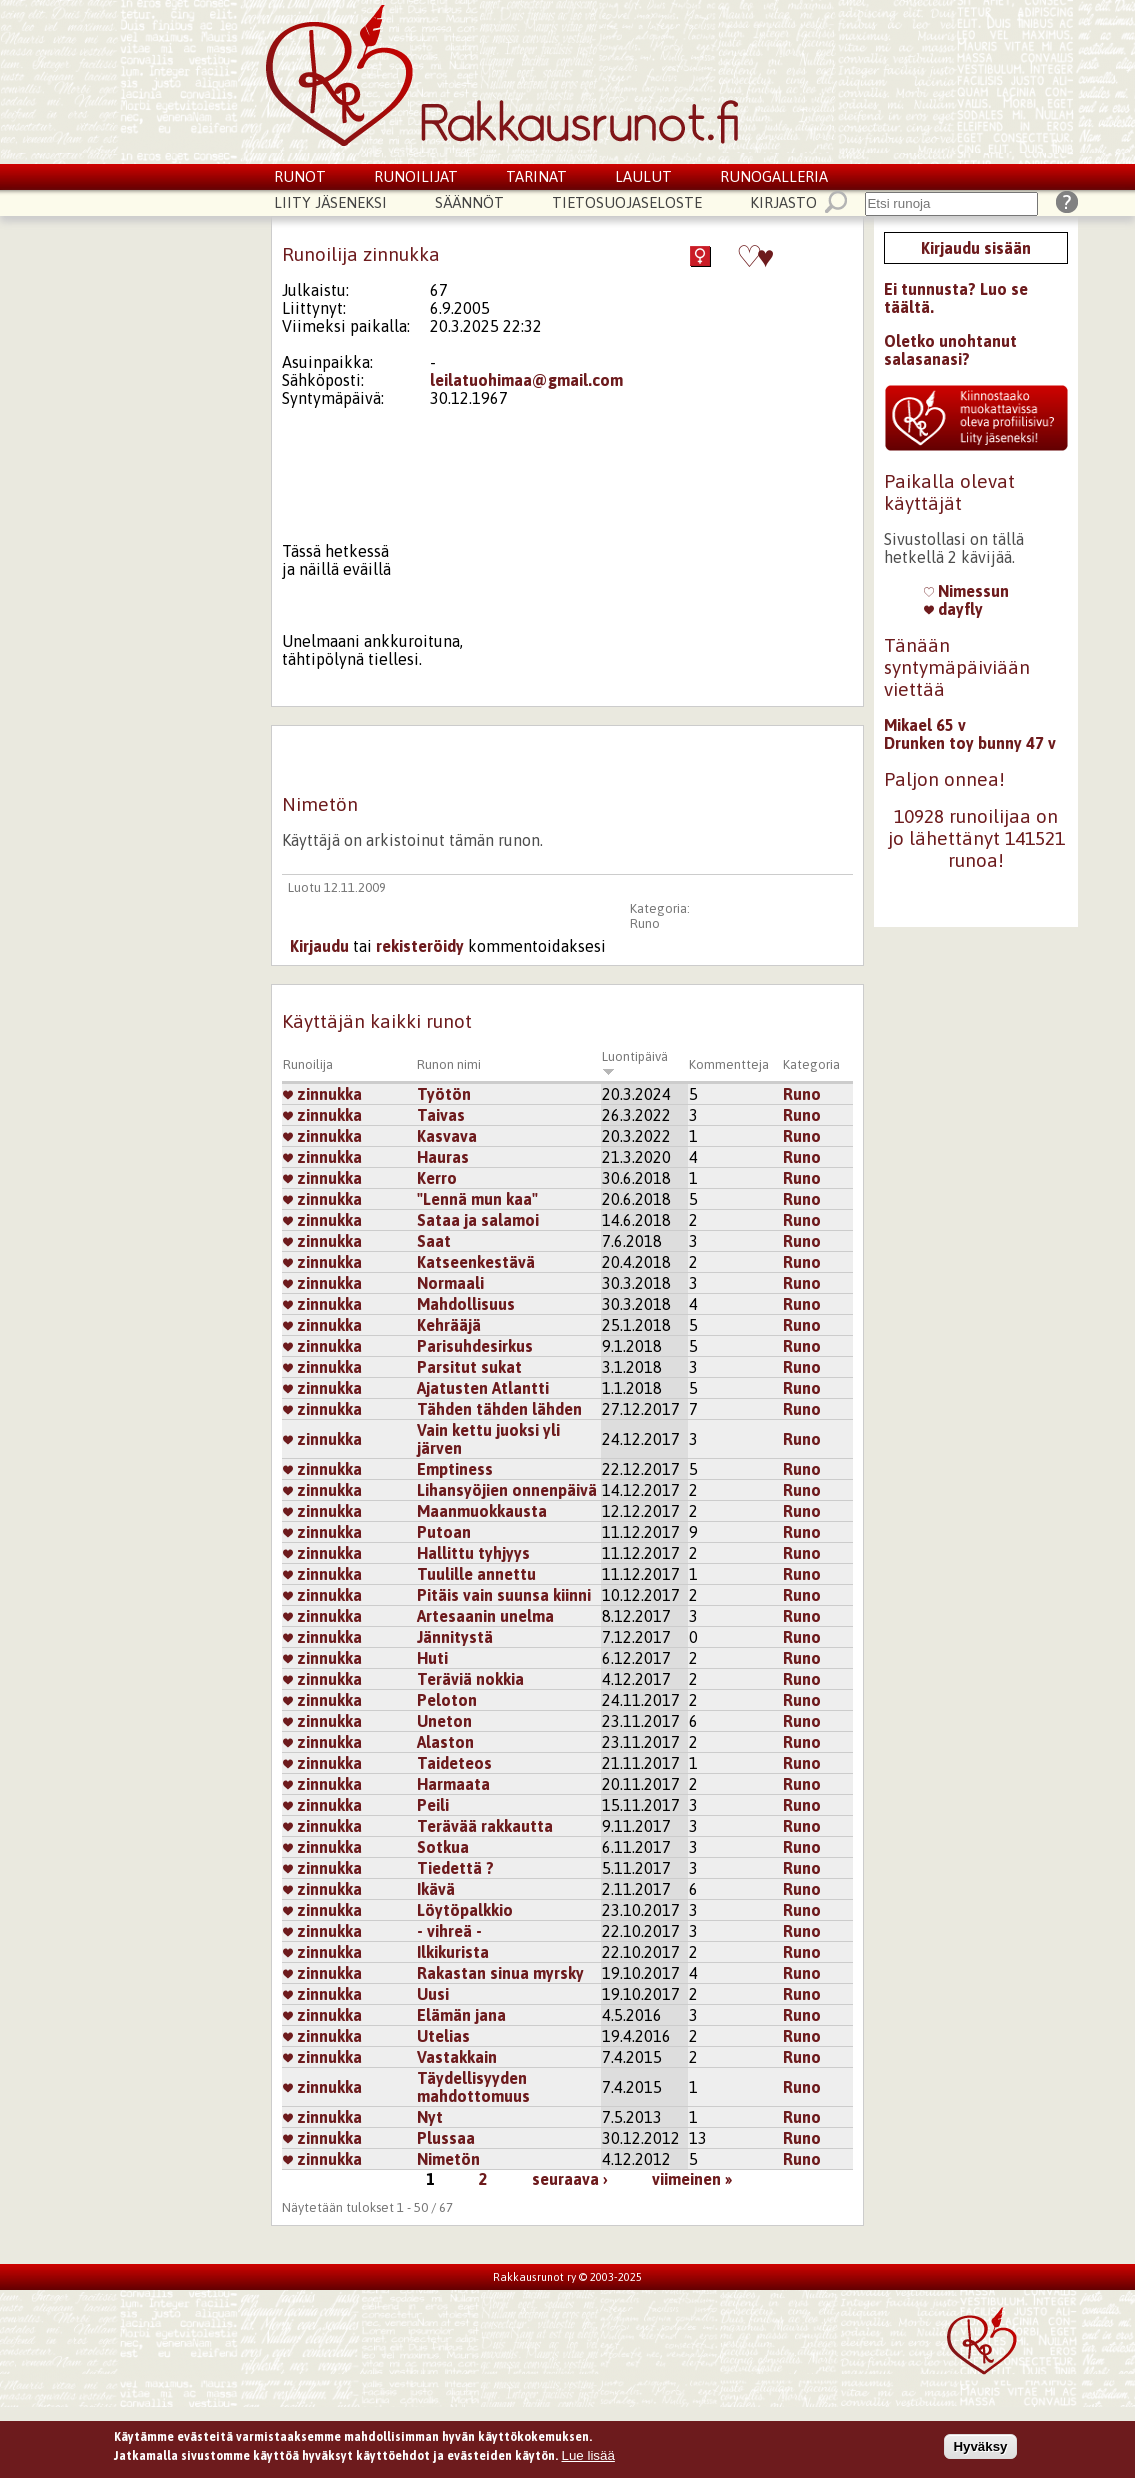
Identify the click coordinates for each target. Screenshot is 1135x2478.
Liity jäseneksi (330, 202)
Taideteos (454, 1763)
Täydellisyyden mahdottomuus (473, 2087)
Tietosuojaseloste (627, 202)
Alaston (445, 1742)
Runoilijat (416, 176)
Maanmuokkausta (482, 1511)
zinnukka (322, 1094)
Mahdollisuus (466, 1304)
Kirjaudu (319, 946)
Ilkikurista (453, 1952)
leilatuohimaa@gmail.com (526, 380)
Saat (434, 1241)
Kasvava (447, 1136)
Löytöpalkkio (465, 1910)
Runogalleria (774, 176)
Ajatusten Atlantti (483, 1388)
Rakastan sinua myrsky (500, 1973)
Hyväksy (980, 2446)
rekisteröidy (420, 946)
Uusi (433, 1994)
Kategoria (811, 1064)
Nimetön (448, 2159)
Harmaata (453, 1784)
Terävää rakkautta (485, 1826)
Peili (433, 1805)
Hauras (443, 1157)
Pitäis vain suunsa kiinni (504, 1595)
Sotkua (443, 1847)
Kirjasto (783, 202)
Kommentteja (729, 1064)
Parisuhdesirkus (475, 1346)
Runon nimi (449, 1064)
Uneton (444, 1721)
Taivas (441, 1115)
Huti (432, 1658)
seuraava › (570, 2179)
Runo (645, 923)
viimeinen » (692, 2179)
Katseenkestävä (476, 1262)
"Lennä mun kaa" (477, 1199)
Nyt (430, 2117)
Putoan (444, 1532)
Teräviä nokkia (470, 1679)
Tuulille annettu (476, 1574)
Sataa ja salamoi (478, 1220)
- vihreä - (449, 1931)
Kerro (437, 1178)
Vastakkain (457, 2057)
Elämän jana (461, 2015)
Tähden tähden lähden (499, 1409)
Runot (300, 176)
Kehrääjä (449, 1325)
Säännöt (469, 202)
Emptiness (455, 1469)
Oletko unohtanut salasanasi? (950, 350)
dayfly (953, 609)
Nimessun (966, 591)
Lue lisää (588, 2455)
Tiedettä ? (455, 1868)
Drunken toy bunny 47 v (970, 743)
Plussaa (446, 2138)
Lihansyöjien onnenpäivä (507, 1490)
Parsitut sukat (469, 1367)
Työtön (444, 1094)
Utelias (443, 2036)
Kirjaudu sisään (976, 248)
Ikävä (436, 1889)
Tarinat (536, 176)
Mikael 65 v (925, 725)
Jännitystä (455, 1637)
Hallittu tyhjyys (473, 1553)
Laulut (643, 176)
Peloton (447, 1700)
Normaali (450, 1283)
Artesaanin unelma (485, 1616)
